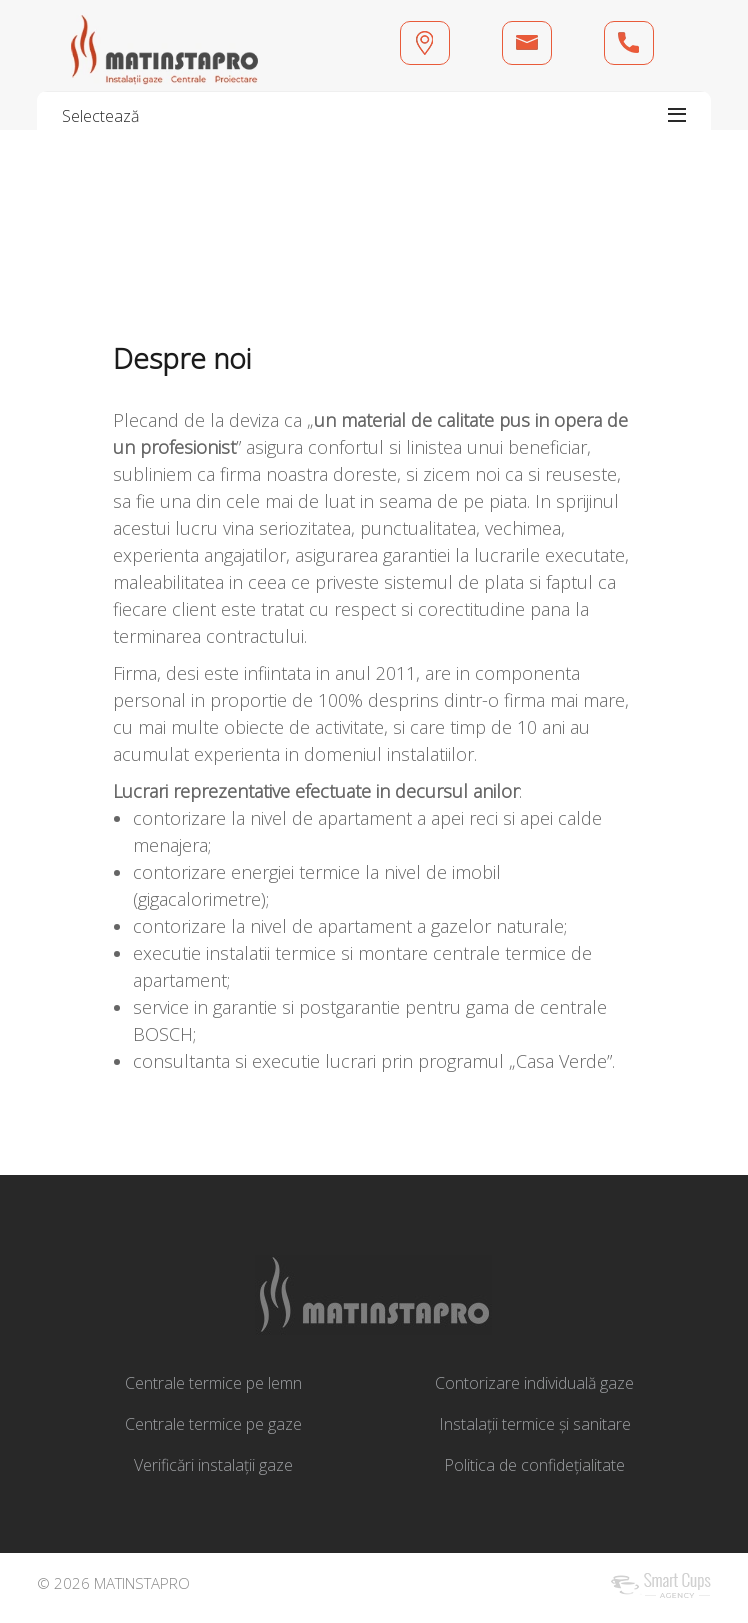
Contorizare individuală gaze (534, 1383)
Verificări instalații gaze (213, 1465)
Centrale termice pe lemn (213, 1383)
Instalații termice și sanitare (535, 1424)
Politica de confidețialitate (534, 1465)
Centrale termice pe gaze (213, 1424)
